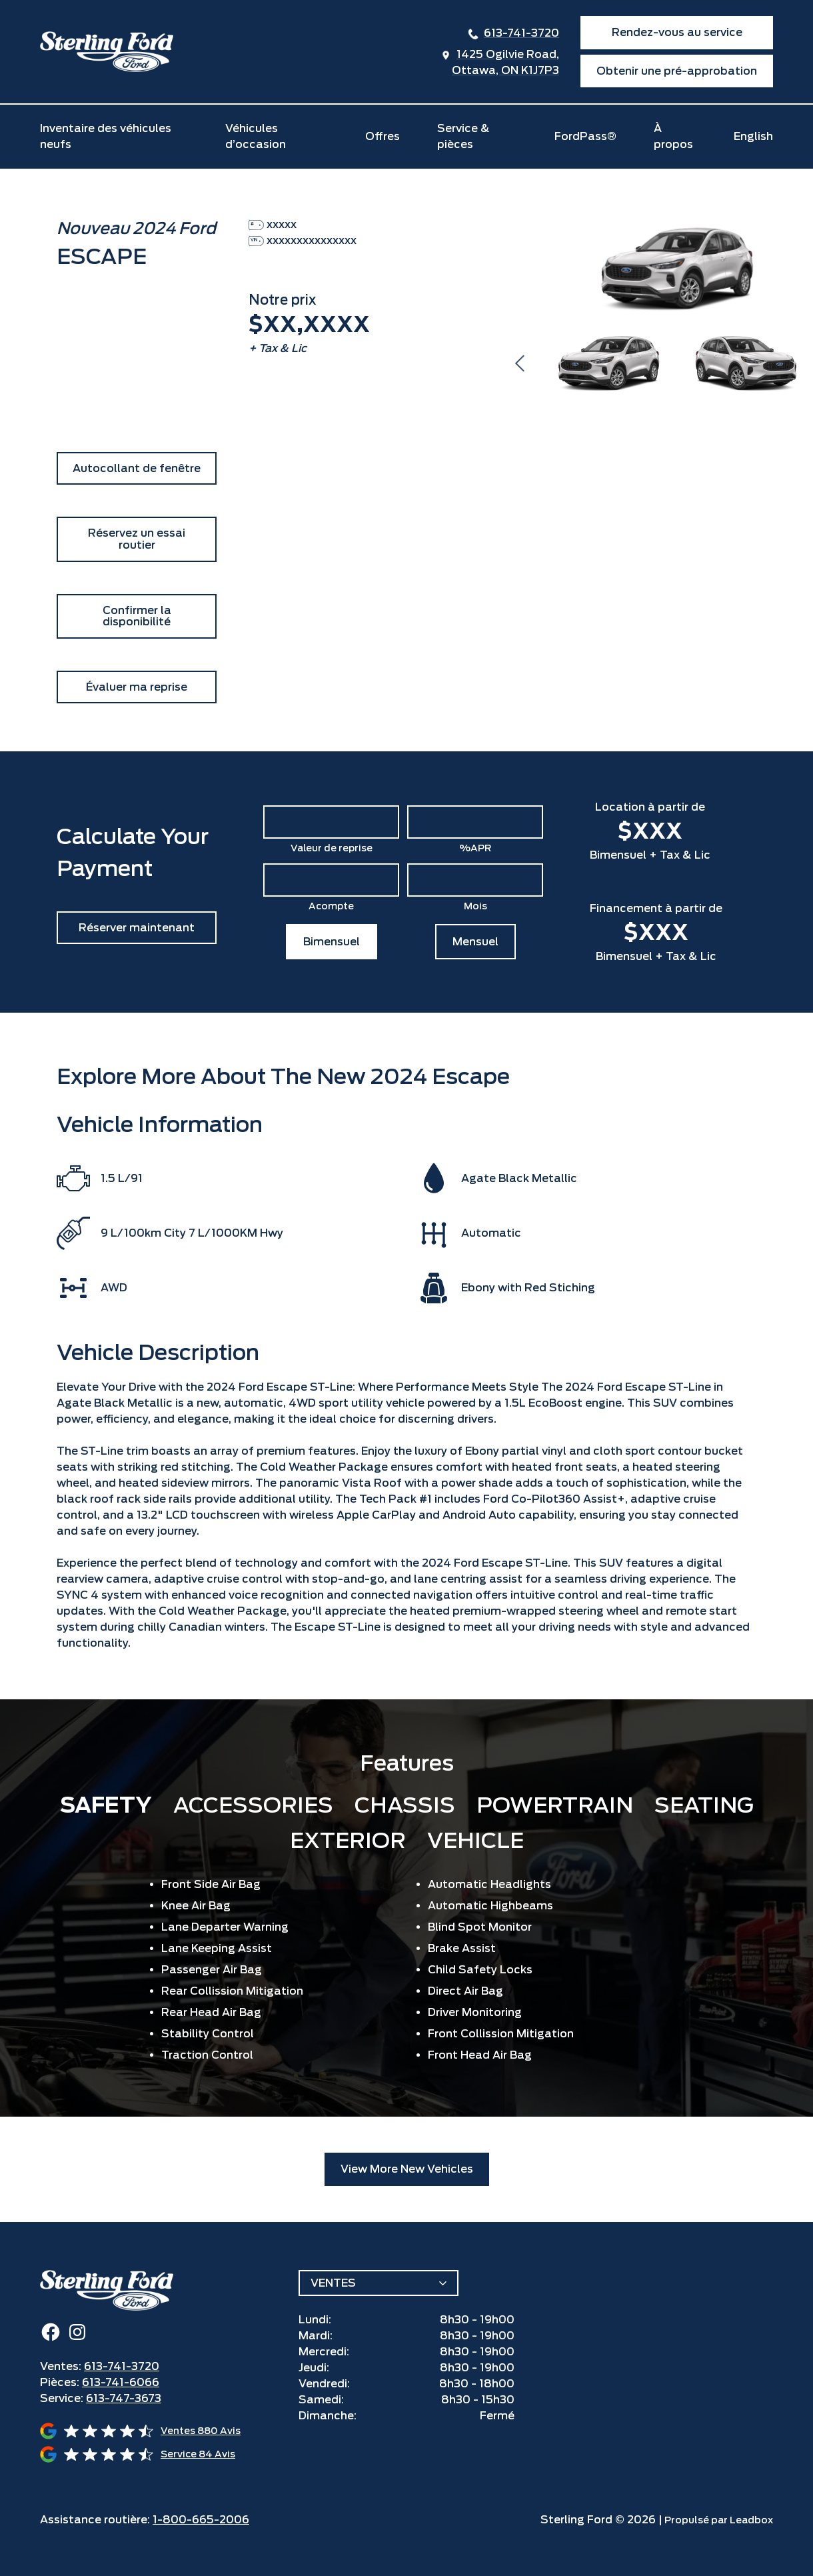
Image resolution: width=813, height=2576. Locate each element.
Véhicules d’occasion (255, 136)
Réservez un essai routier (136, 539)
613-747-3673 (123, 2398)
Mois (475, 906)
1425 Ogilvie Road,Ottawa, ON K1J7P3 (505, 62)
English (753, 136)
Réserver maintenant (137, 927)
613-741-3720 (521, 33)
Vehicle (475, 1840)
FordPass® (585, 136)
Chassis (405, 1805)
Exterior (348, 1840)
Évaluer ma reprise (136, 687)
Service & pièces (463, 136)
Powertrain (554, 1805)
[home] (106, 51)
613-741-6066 (120, 2382)
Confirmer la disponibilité (137, 616)
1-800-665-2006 (201, 2519)
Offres (382, 136)
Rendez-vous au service (677, 32)
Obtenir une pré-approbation (676, 71)
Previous (519, 363)
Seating (704, 1805)
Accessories (253, 1805)
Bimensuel (331, 941)
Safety (106, 1805)
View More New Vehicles (407, 2169)
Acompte (331, 906)
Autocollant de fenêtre (137, 468)
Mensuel (475, 941)
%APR (475, 848)
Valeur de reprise (332, 848)
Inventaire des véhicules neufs (105, 136)
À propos (673, 136)
